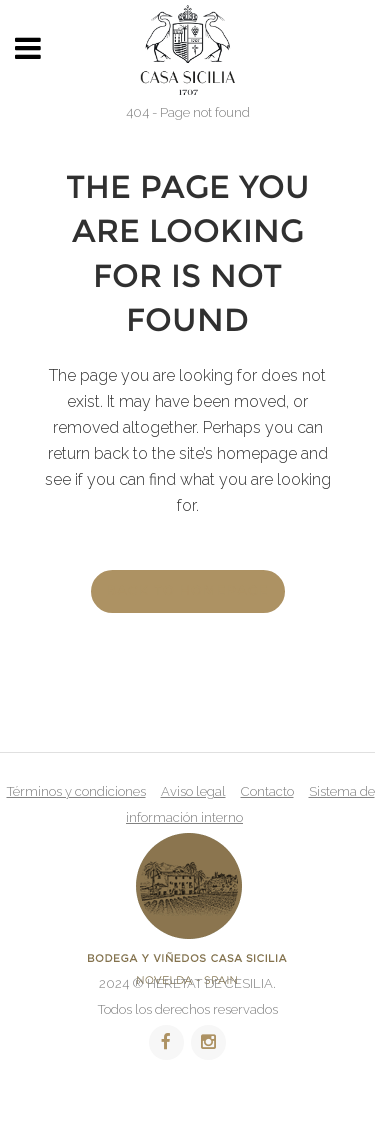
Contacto (267, 791)
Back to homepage (188, 591)
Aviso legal (193, 791)
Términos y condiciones (76, 791)
